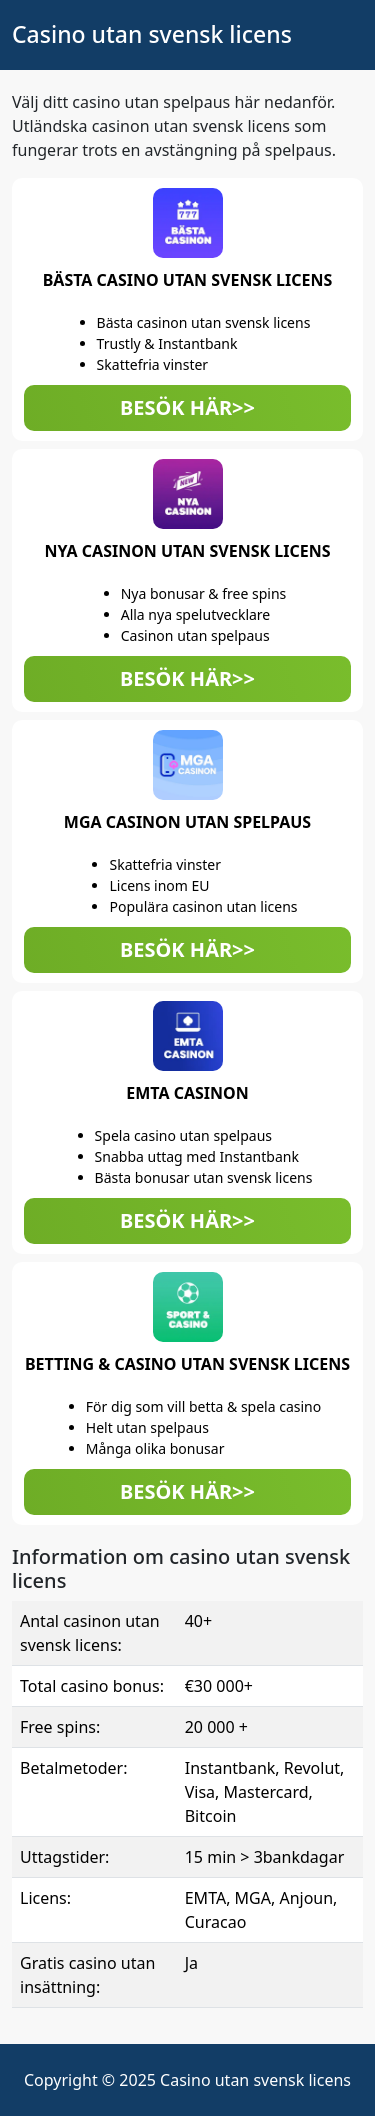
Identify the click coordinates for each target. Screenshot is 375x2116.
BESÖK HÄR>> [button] (187, 407)
